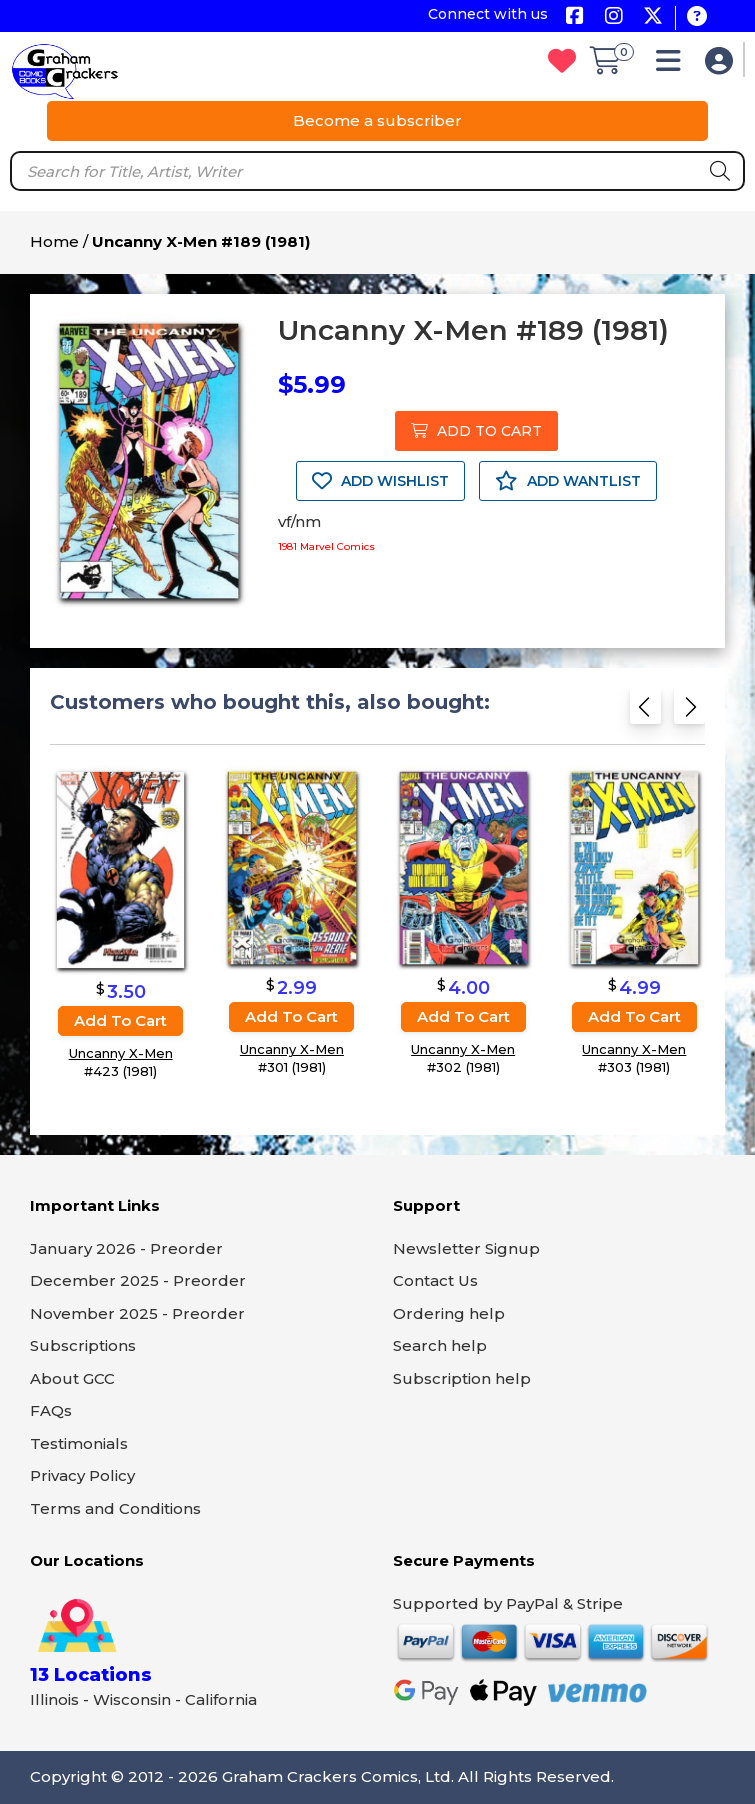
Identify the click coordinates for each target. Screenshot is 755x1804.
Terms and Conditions (115, 1508)
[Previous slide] (645, 712)
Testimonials (79, 1443)
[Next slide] (689, 712)
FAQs (51, 1410)
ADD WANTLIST (568, 481)
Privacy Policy (82, 1475)
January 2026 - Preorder (126, 1248)
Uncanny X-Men (121, 1053)
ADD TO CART (476, 431)
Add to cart (120, 1020)
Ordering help (449, 1313)
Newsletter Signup (466, 1248)
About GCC (72, 1378)
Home (54, 241)
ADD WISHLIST (380, 481)
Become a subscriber (377, 120)
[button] (673, 65)
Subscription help (462, 1378)
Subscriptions (83, 1345)
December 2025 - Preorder (138, 1280)
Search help (440, 1345)
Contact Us (435, 1280)
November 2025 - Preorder (137, 1313)
